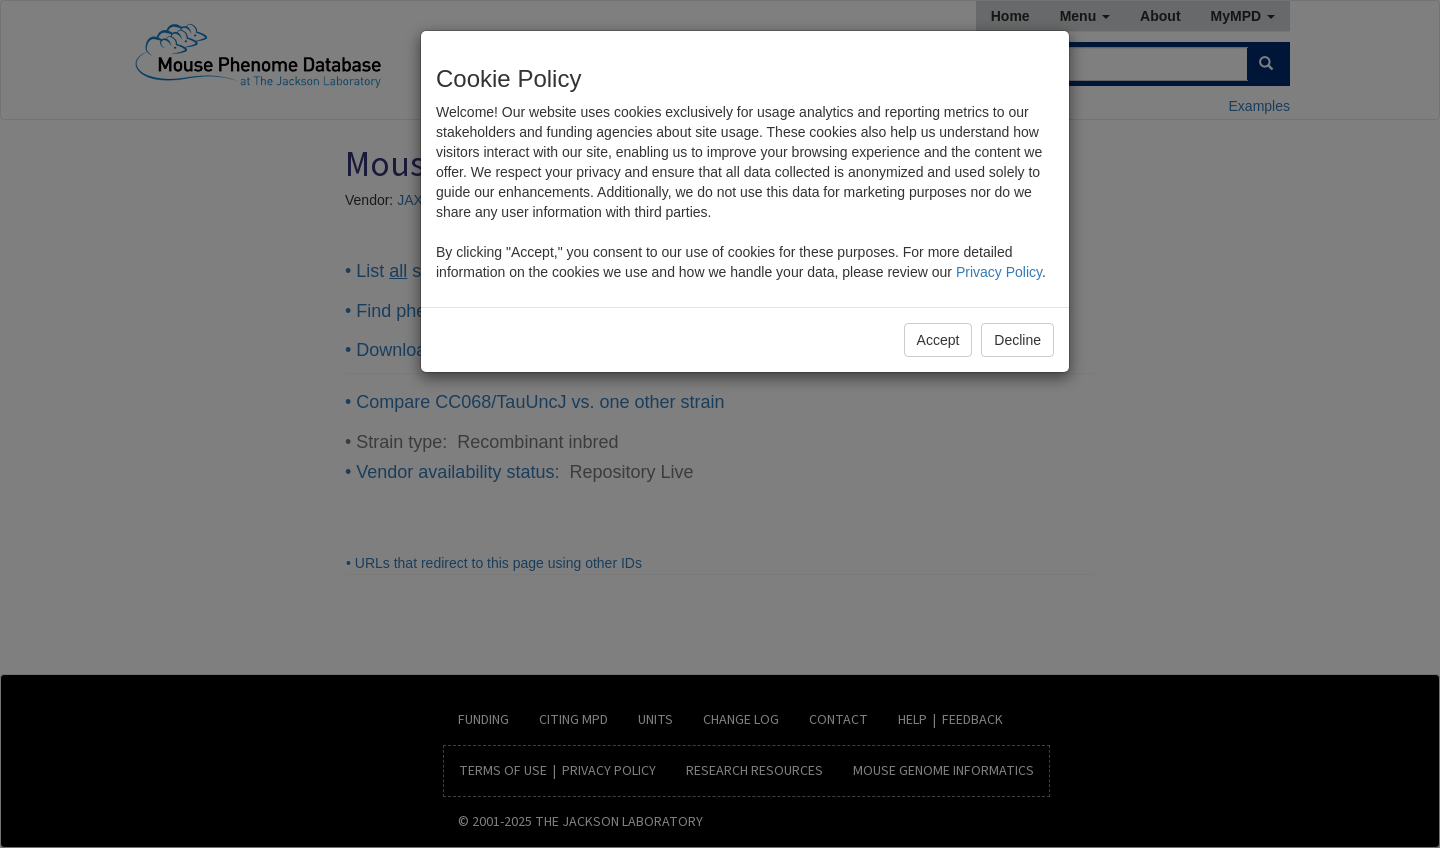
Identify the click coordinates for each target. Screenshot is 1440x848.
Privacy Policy (999, 272)
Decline (1017, 340)
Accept (938, 340)
